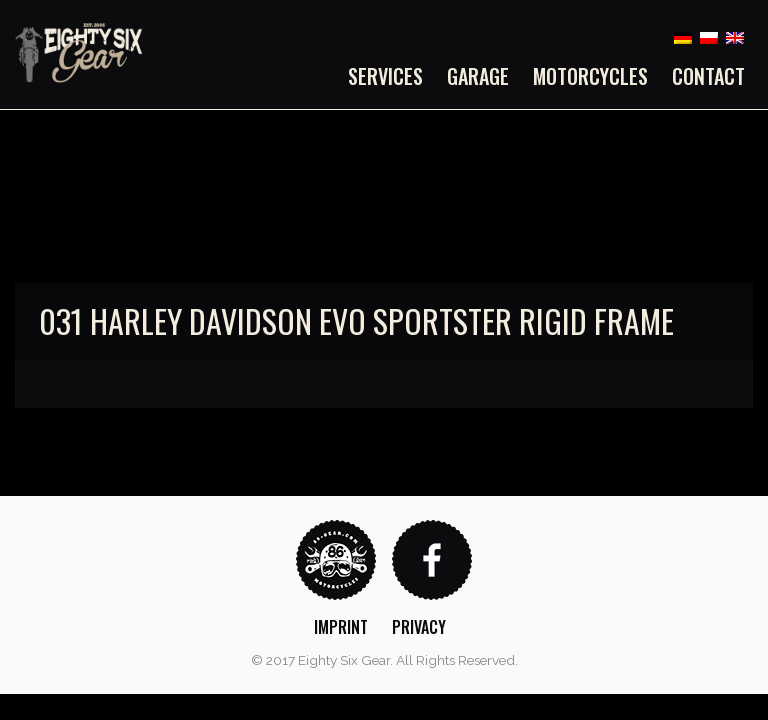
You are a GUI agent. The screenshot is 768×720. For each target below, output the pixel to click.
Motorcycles (590, 76)
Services (385, 76)
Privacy (419, 627)
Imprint (341, 627)
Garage (478, 76)
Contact (708, 76)
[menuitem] (391, 76)
